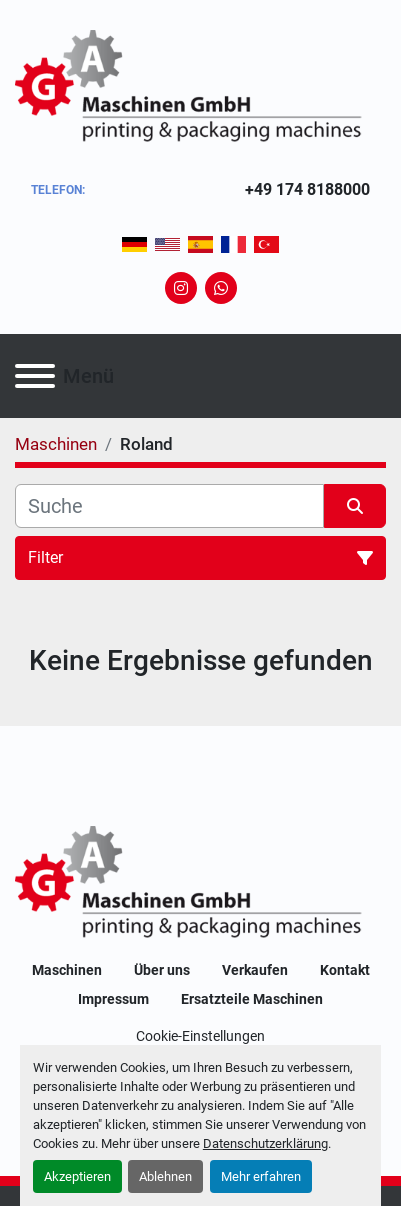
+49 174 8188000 (307, 189)
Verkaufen (255, 970)
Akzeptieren (77, 1176)
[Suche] (169, 506)
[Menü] (35, 376)
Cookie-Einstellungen (200, 1036)
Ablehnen (165, 1176)
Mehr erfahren (261, 1176)
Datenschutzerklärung (265, 1143)
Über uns (162, 970)
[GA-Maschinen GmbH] (200, 883)
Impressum (113, 999)
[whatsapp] (221, 288)
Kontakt (345, 970)
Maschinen (67, 970)
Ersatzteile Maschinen (252, 999)
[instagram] (181, 288)
